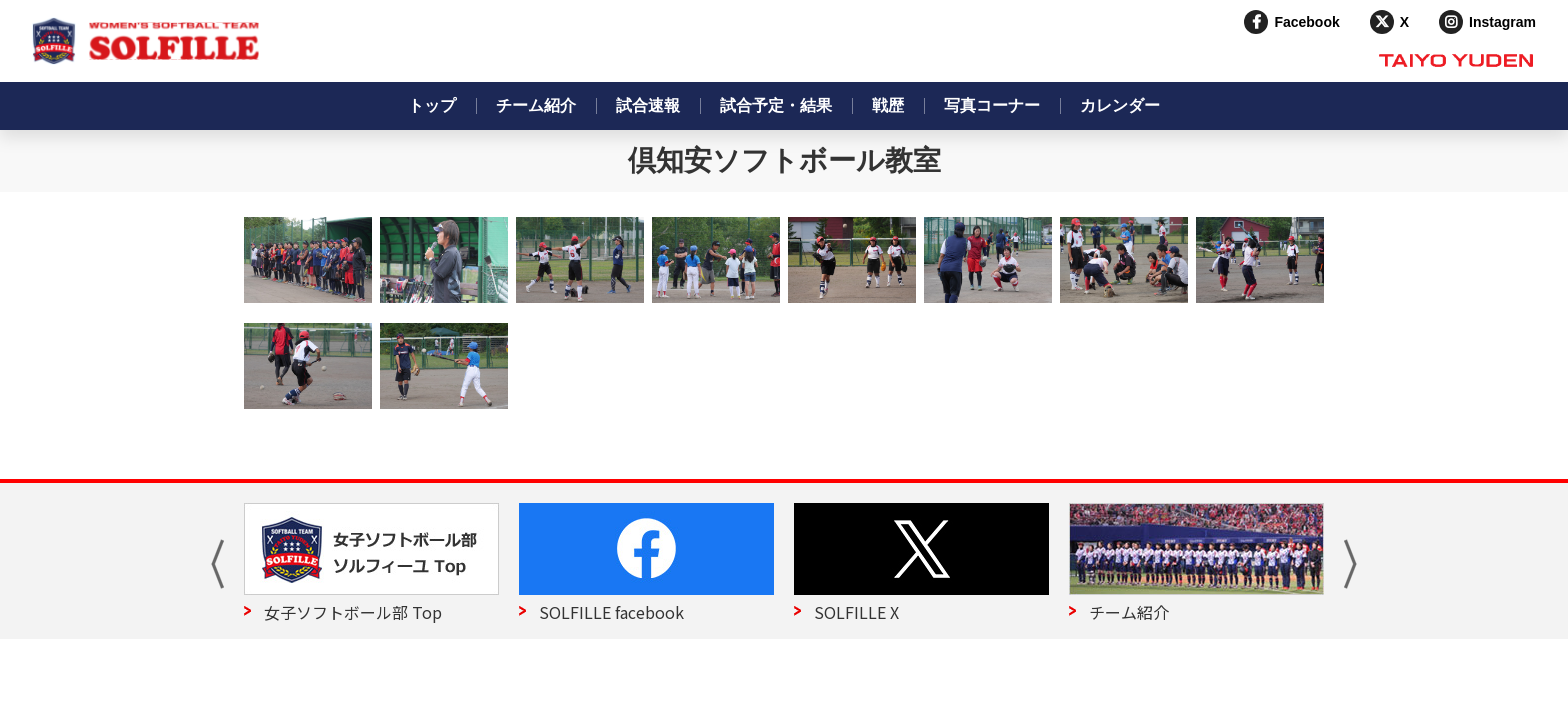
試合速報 (648, 105)
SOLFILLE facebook (611, 612)
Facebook (1306, 22)
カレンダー (1120, 105)
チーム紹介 (536, 105)
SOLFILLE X (856, 612)
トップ (432, 105)
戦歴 (888, 105)
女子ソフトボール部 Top (353, 612)
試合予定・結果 (776, 105)
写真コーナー (992, 105)
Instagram (1502, 22)
